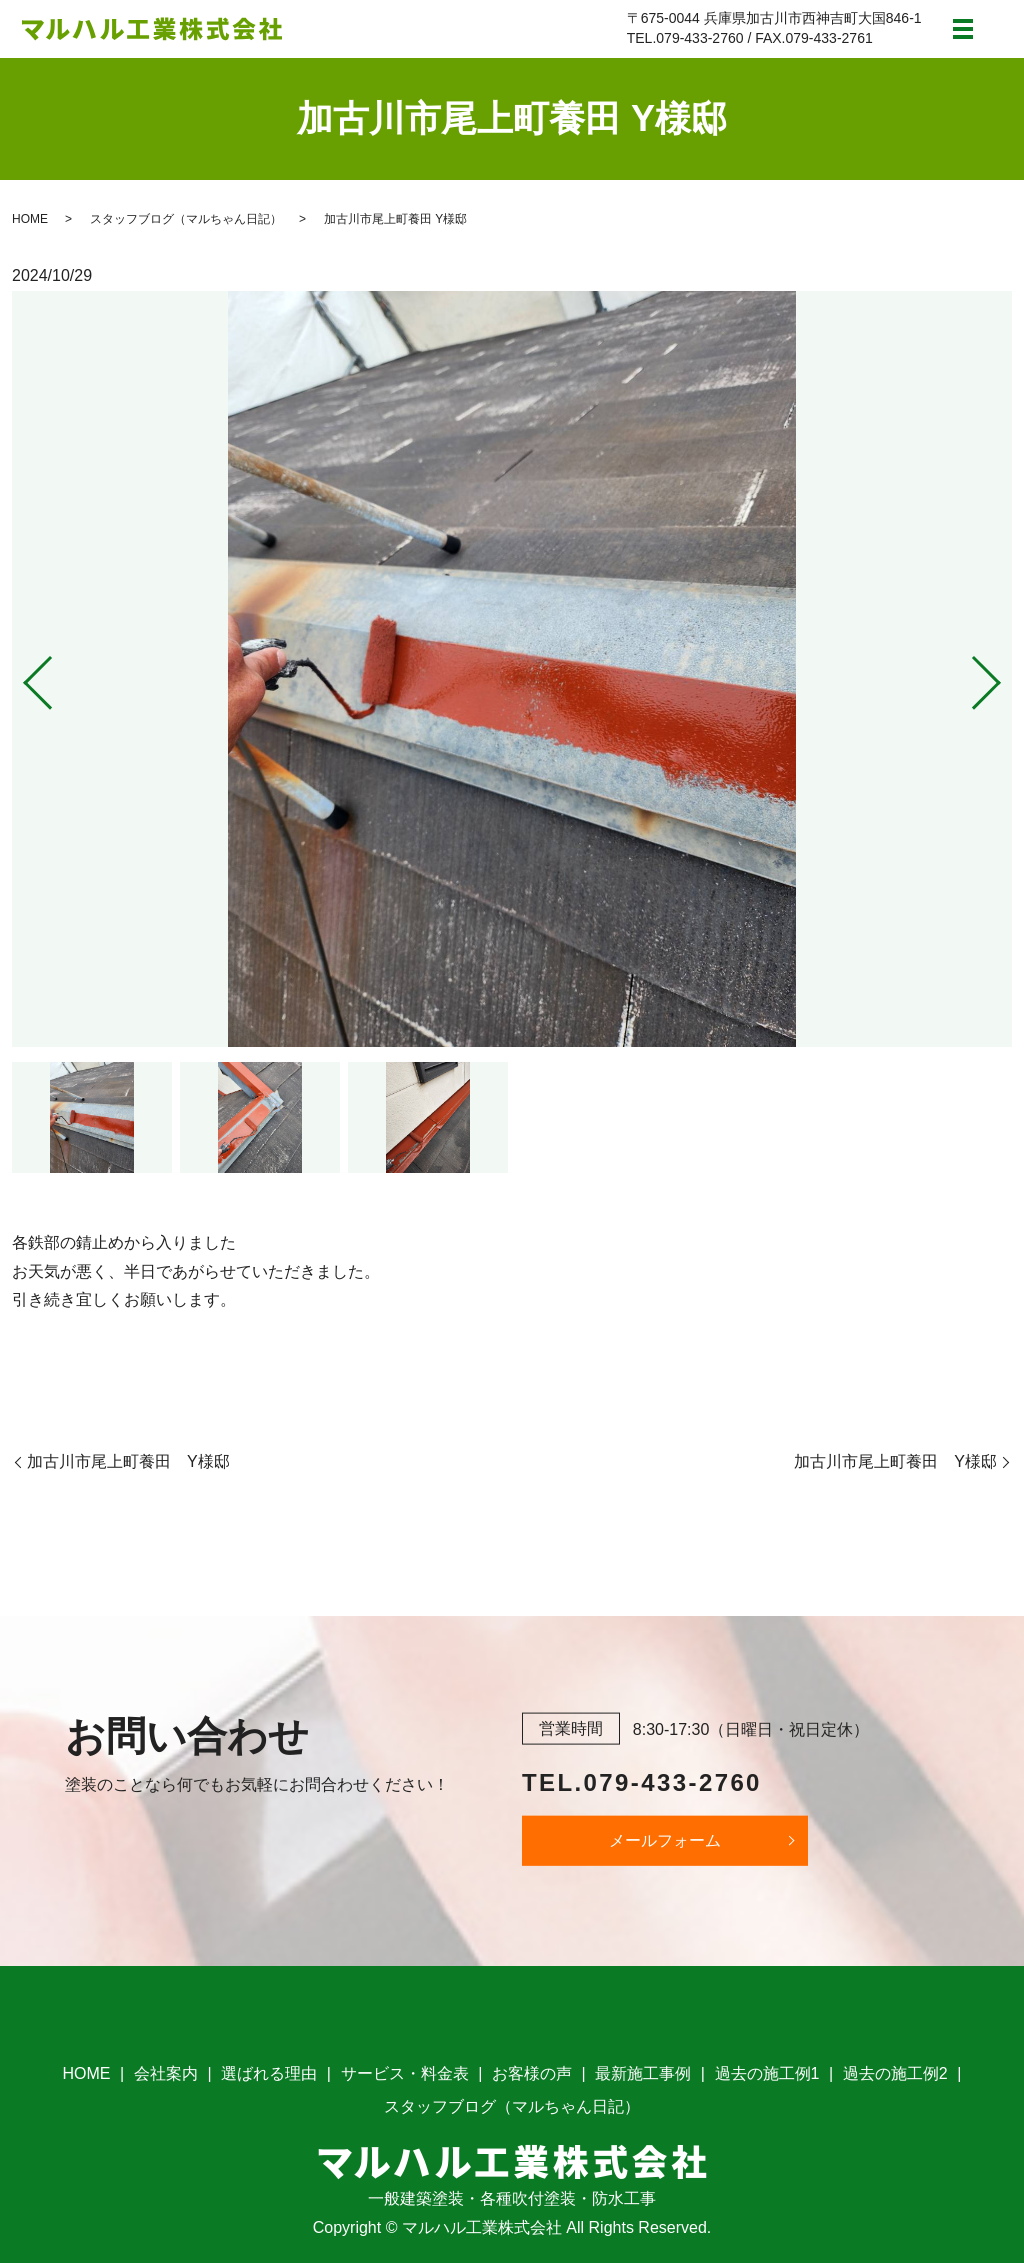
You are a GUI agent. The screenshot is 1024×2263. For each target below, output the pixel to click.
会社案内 (166, 2073)
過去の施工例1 (767, 2073)
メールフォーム (665, 1841)
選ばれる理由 (269, 2073)
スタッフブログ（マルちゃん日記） (186, 219)
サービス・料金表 (405, 2073)
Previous (21, 675)
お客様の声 (532, 2073)
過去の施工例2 (895, 2073)
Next (1003, 675)
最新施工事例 (643, 2073)
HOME (30, 219)
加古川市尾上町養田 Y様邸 (128, 1461)
